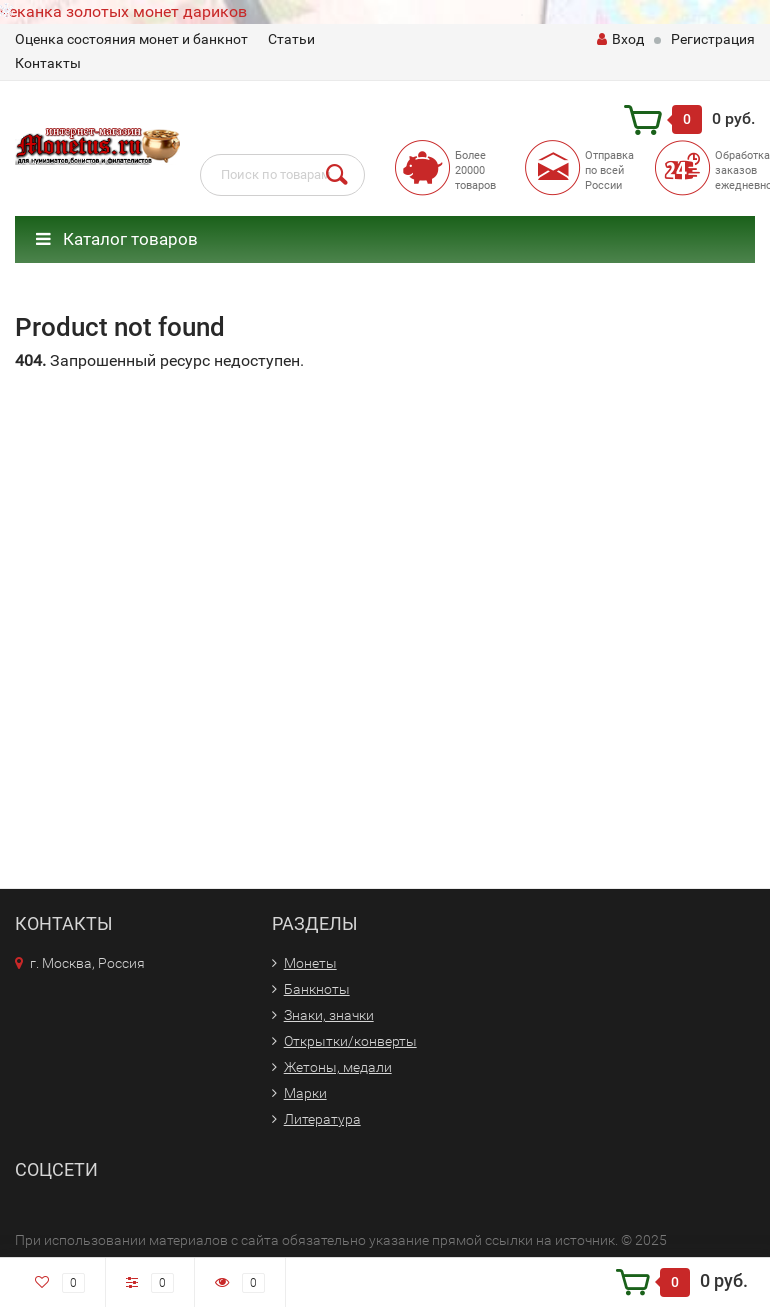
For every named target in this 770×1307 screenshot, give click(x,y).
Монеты (310, 963)
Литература (322, 1119)
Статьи (291, 39)
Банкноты (317, 989)
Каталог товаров (117, 239)
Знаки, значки (329, 1015)
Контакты (48, 63)
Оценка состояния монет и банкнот (131, 39)
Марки (305, 1093)
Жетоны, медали (338, 1067)
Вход (620, 39)
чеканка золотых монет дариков (123, 11)
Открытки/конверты (350, 1041)
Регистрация (713, 39)
